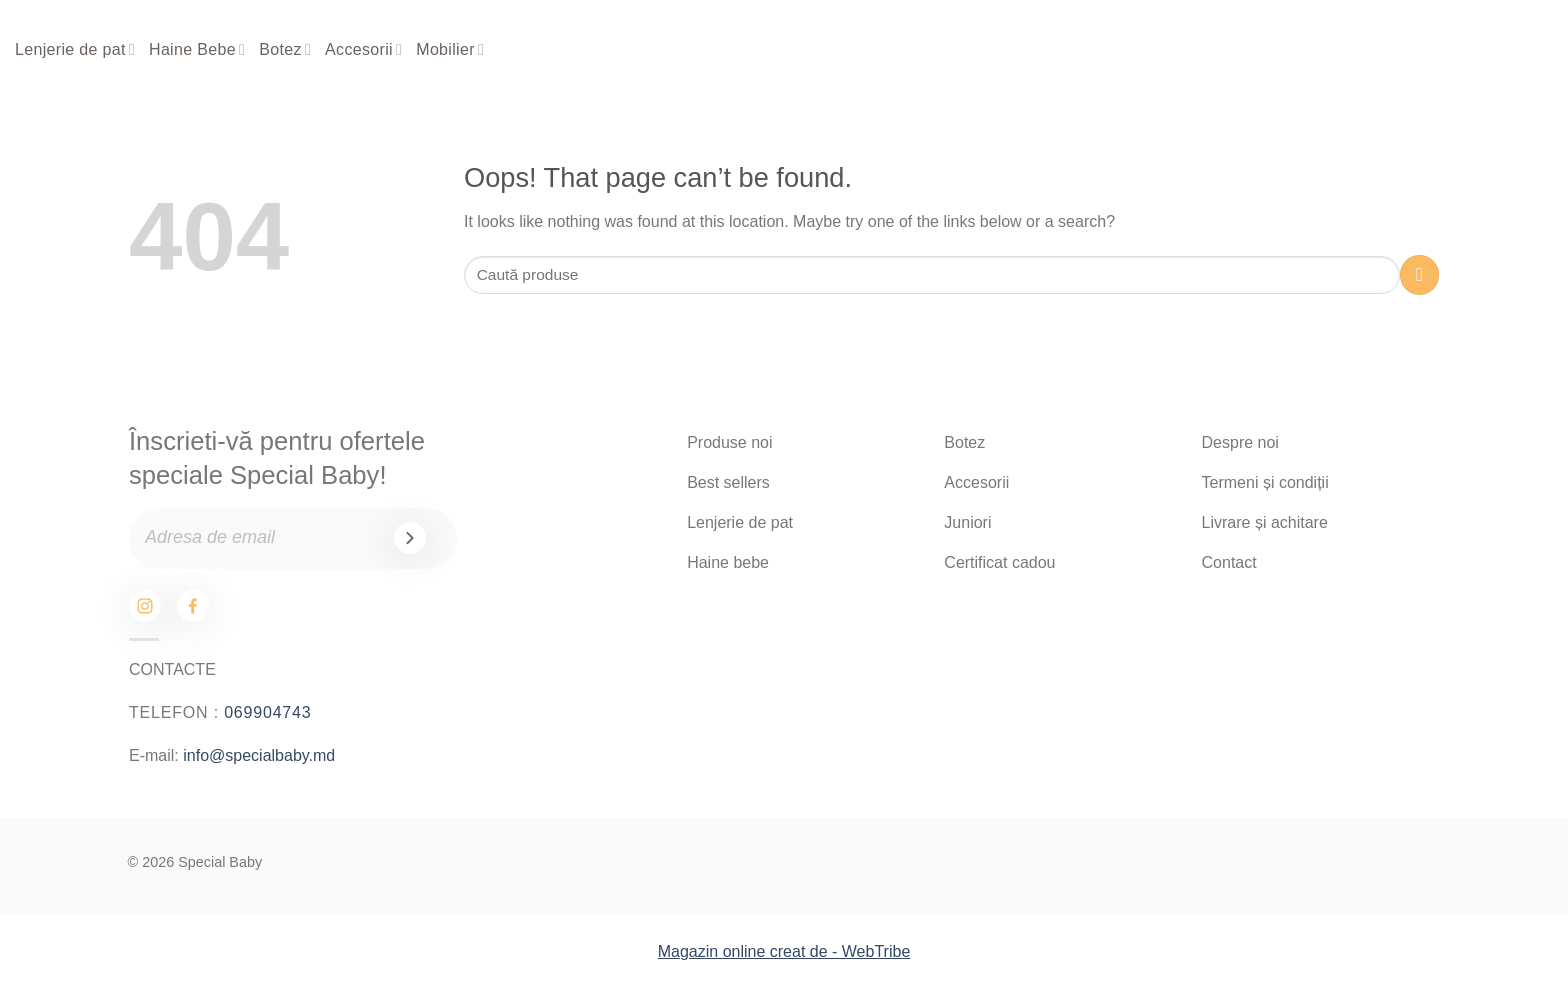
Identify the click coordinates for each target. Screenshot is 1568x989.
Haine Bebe (197, 49)
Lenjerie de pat (75, 49)
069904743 (267, 712)
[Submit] (1419, 274)
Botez (285, 49)
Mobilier (450, 49)
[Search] (1405, 50)
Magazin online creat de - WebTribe (784, 951)
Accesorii (363, 49)
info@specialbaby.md (259, 755)
